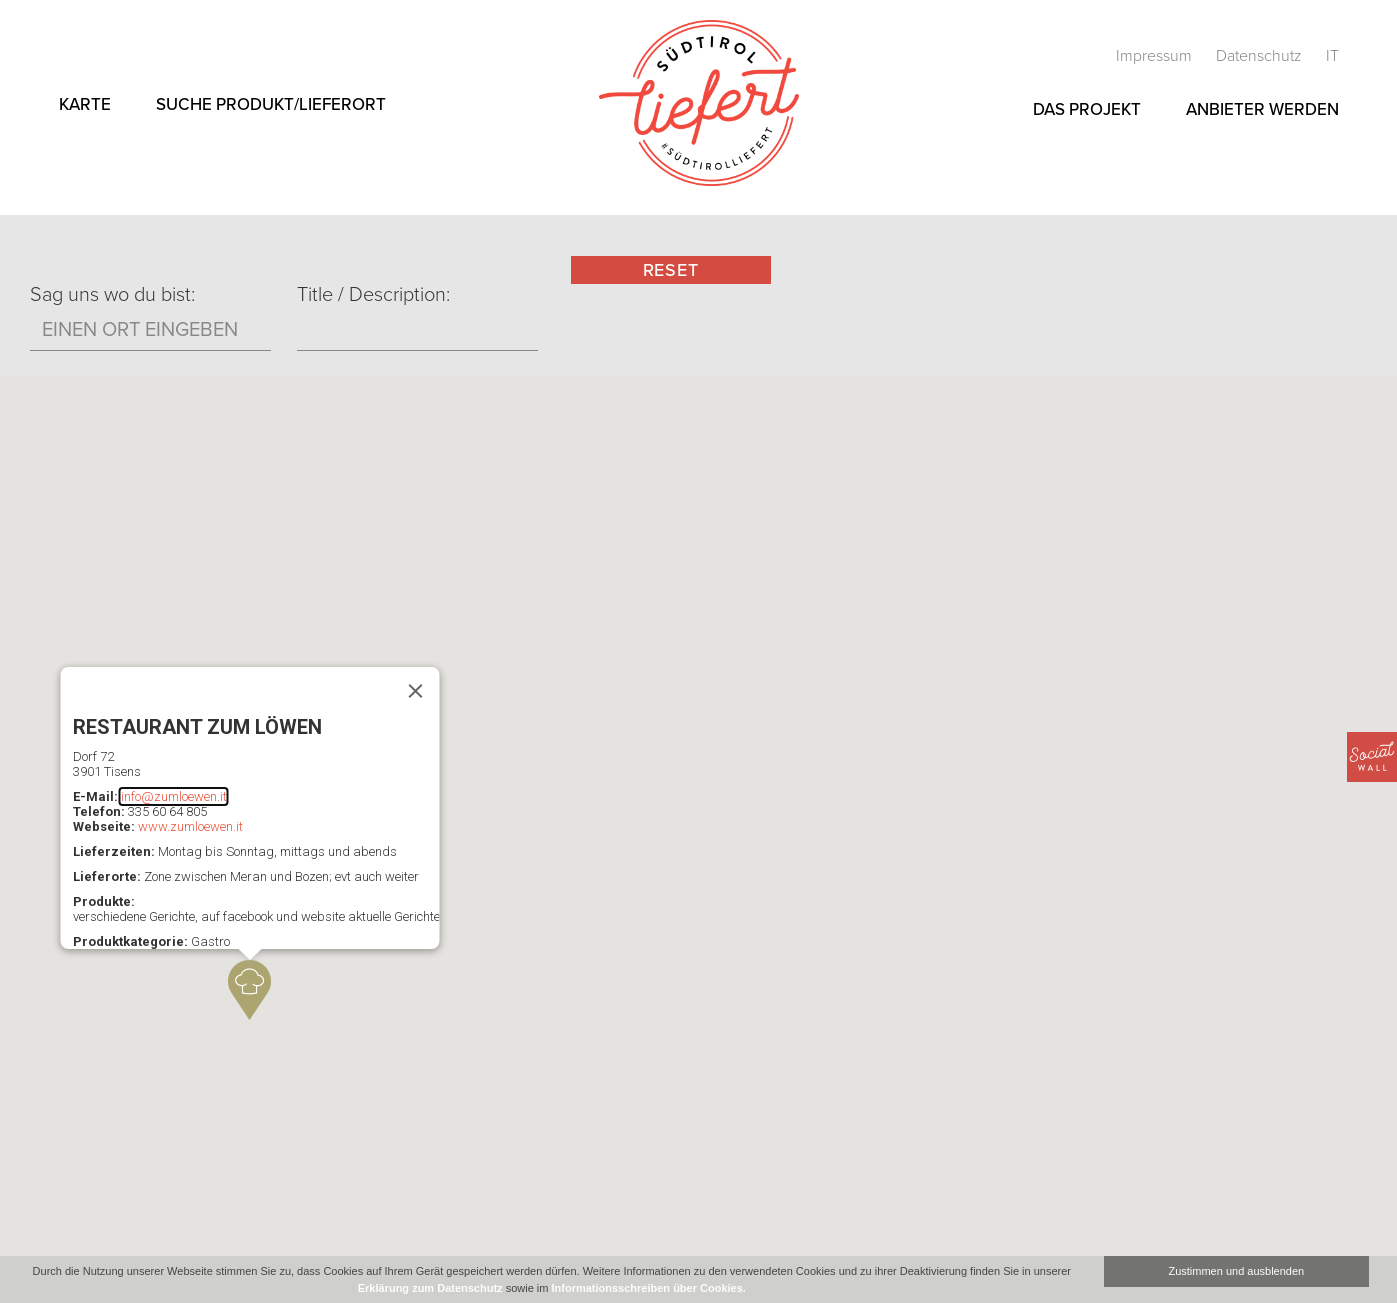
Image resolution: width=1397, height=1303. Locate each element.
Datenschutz (1261, 56)
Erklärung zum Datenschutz (430, 1288)
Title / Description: (373, 295)
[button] (249, 990)
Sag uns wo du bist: (112, 295)
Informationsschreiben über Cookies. (649, 1288)
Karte (85, 104)
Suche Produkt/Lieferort (271, 104)
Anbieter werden (1262, 109)
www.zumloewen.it (189, 826)
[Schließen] (415, 691)
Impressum (1156, 56)
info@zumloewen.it (173, 796)
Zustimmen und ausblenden (1236, 1271)
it (1332, 56)
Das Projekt (1087, 109)
